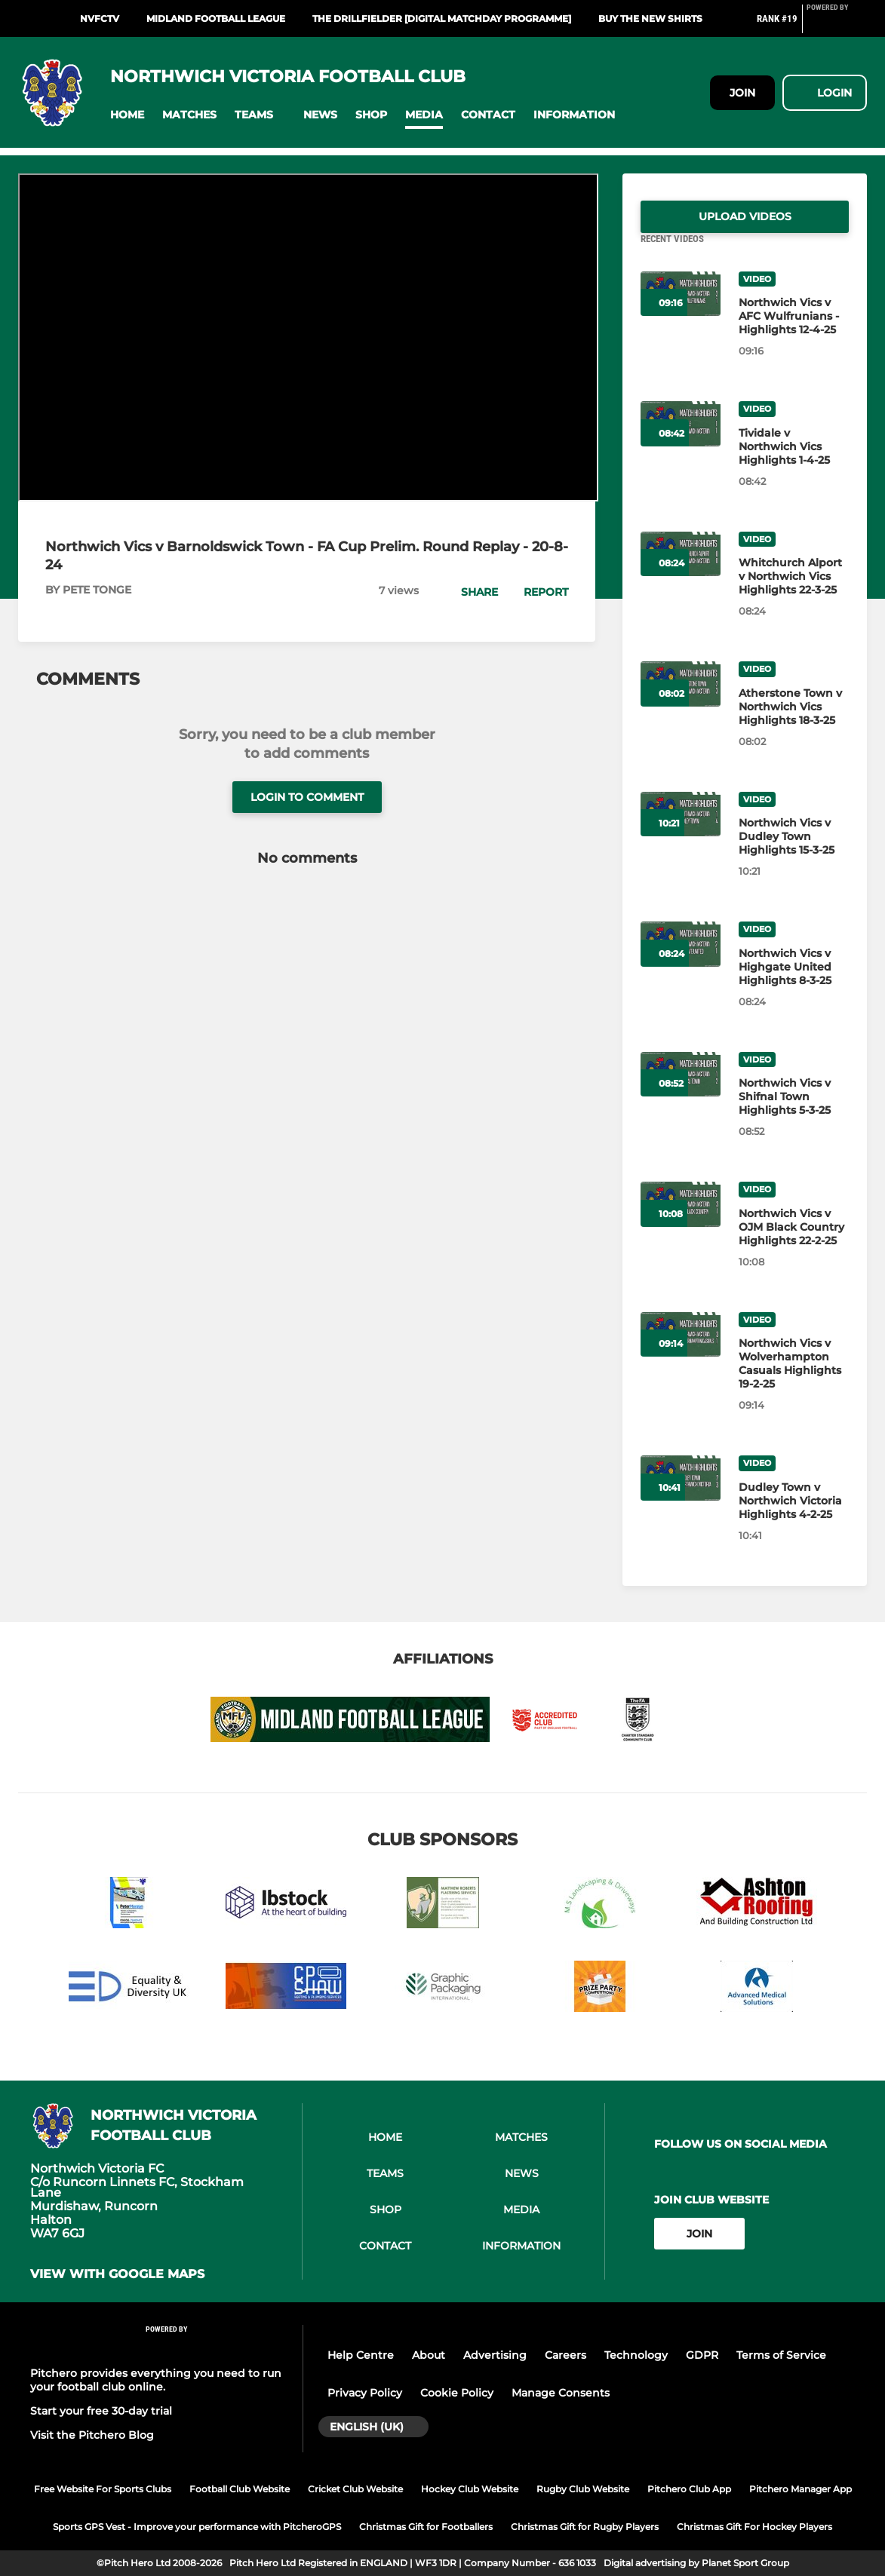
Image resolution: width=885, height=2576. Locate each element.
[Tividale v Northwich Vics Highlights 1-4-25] (794, 464)
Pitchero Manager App (800, 2489)
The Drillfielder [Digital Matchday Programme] (441, 18)
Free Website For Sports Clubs (102, 2489)
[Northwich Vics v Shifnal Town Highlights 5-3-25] (794, 1114)
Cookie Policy (456, 2393)
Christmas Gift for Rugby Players (585, 2526)
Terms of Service (781, 2355)
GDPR (702, 2355)
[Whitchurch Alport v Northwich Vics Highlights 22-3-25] (794, 594)
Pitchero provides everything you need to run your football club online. (155, 2380)
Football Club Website (239, 2489)
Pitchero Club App (689, 2489)
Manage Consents (561, 2393)
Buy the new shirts (650, 18)
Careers (565, 2355)
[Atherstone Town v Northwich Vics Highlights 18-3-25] (794, 724)
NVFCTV (99, 18)
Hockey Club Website (469, 2489)
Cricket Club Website (355, 2489)
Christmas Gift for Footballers (426, 2526)
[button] (127, 115)
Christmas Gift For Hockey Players (754, 2526)
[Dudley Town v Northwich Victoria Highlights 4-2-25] (794, 1518)
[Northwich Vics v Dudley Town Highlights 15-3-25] (794, 854)
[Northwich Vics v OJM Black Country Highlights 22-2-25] (794, 1245)
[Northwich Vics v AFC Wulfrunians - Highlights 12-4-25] (794, 334)
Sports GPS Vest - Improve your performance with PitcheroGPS (197, 2526)
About (428, 2355)
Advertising (495, 2355)
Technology (636, 2355)
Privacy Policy (364, 2393)
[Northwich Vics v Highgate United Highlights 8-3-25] (794, 984)
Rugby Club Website (582, 2489)
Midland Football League (215, 18)
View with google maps (117, 2274)
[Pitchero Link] (837, 25)
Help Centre (360, 2355)
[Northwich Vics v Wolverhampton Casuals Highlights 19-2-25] (794, 1381)
